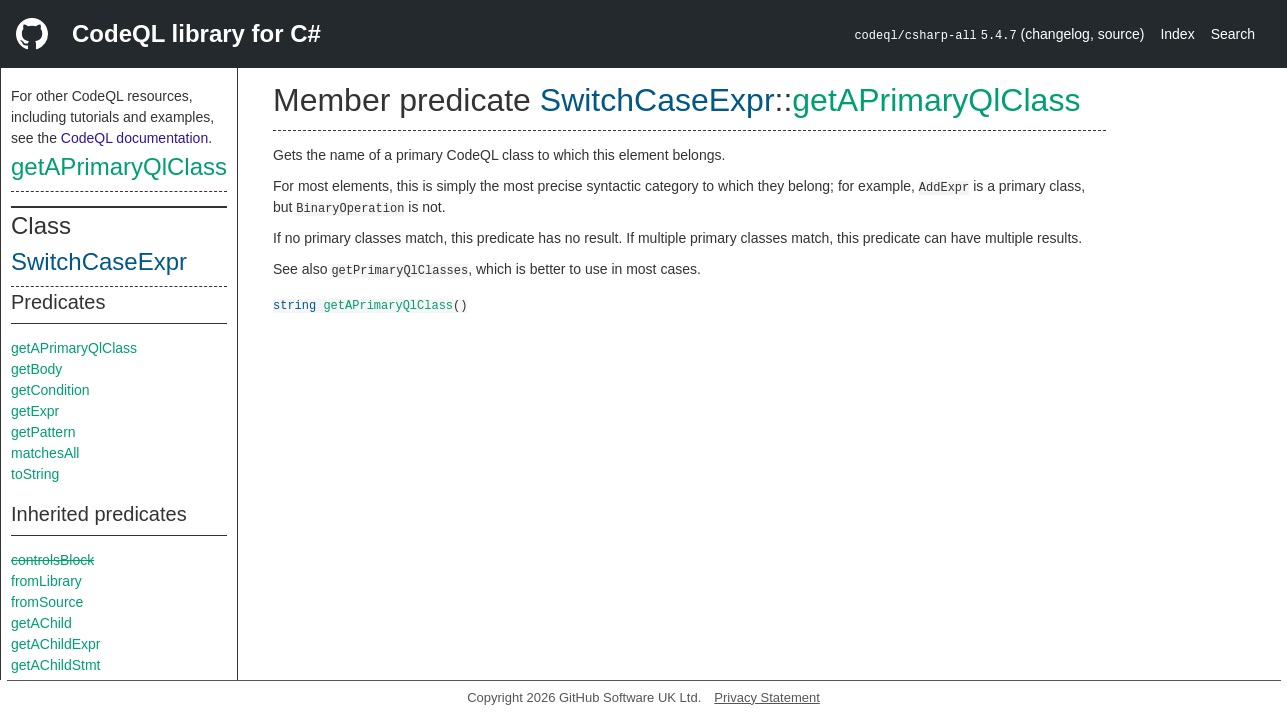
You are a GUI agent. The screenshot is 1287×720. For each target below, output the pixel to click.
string (294, 304)
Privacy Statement (767, 697)
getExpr (35, 411)
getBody (36, 369)
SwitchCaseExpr (99, 261)
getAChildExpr (56, 644)
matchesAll (45, 453)
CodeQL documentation (134, 138)
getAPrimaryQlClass (119, 166)
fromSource (47, 602)
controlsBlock (52, 560)
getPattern (43, 432)
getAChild (41, 623)
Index (1177, 34)
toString (35, 474)
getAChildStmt (55, 665)
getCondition (50, 390)
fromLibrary (46, 581)
